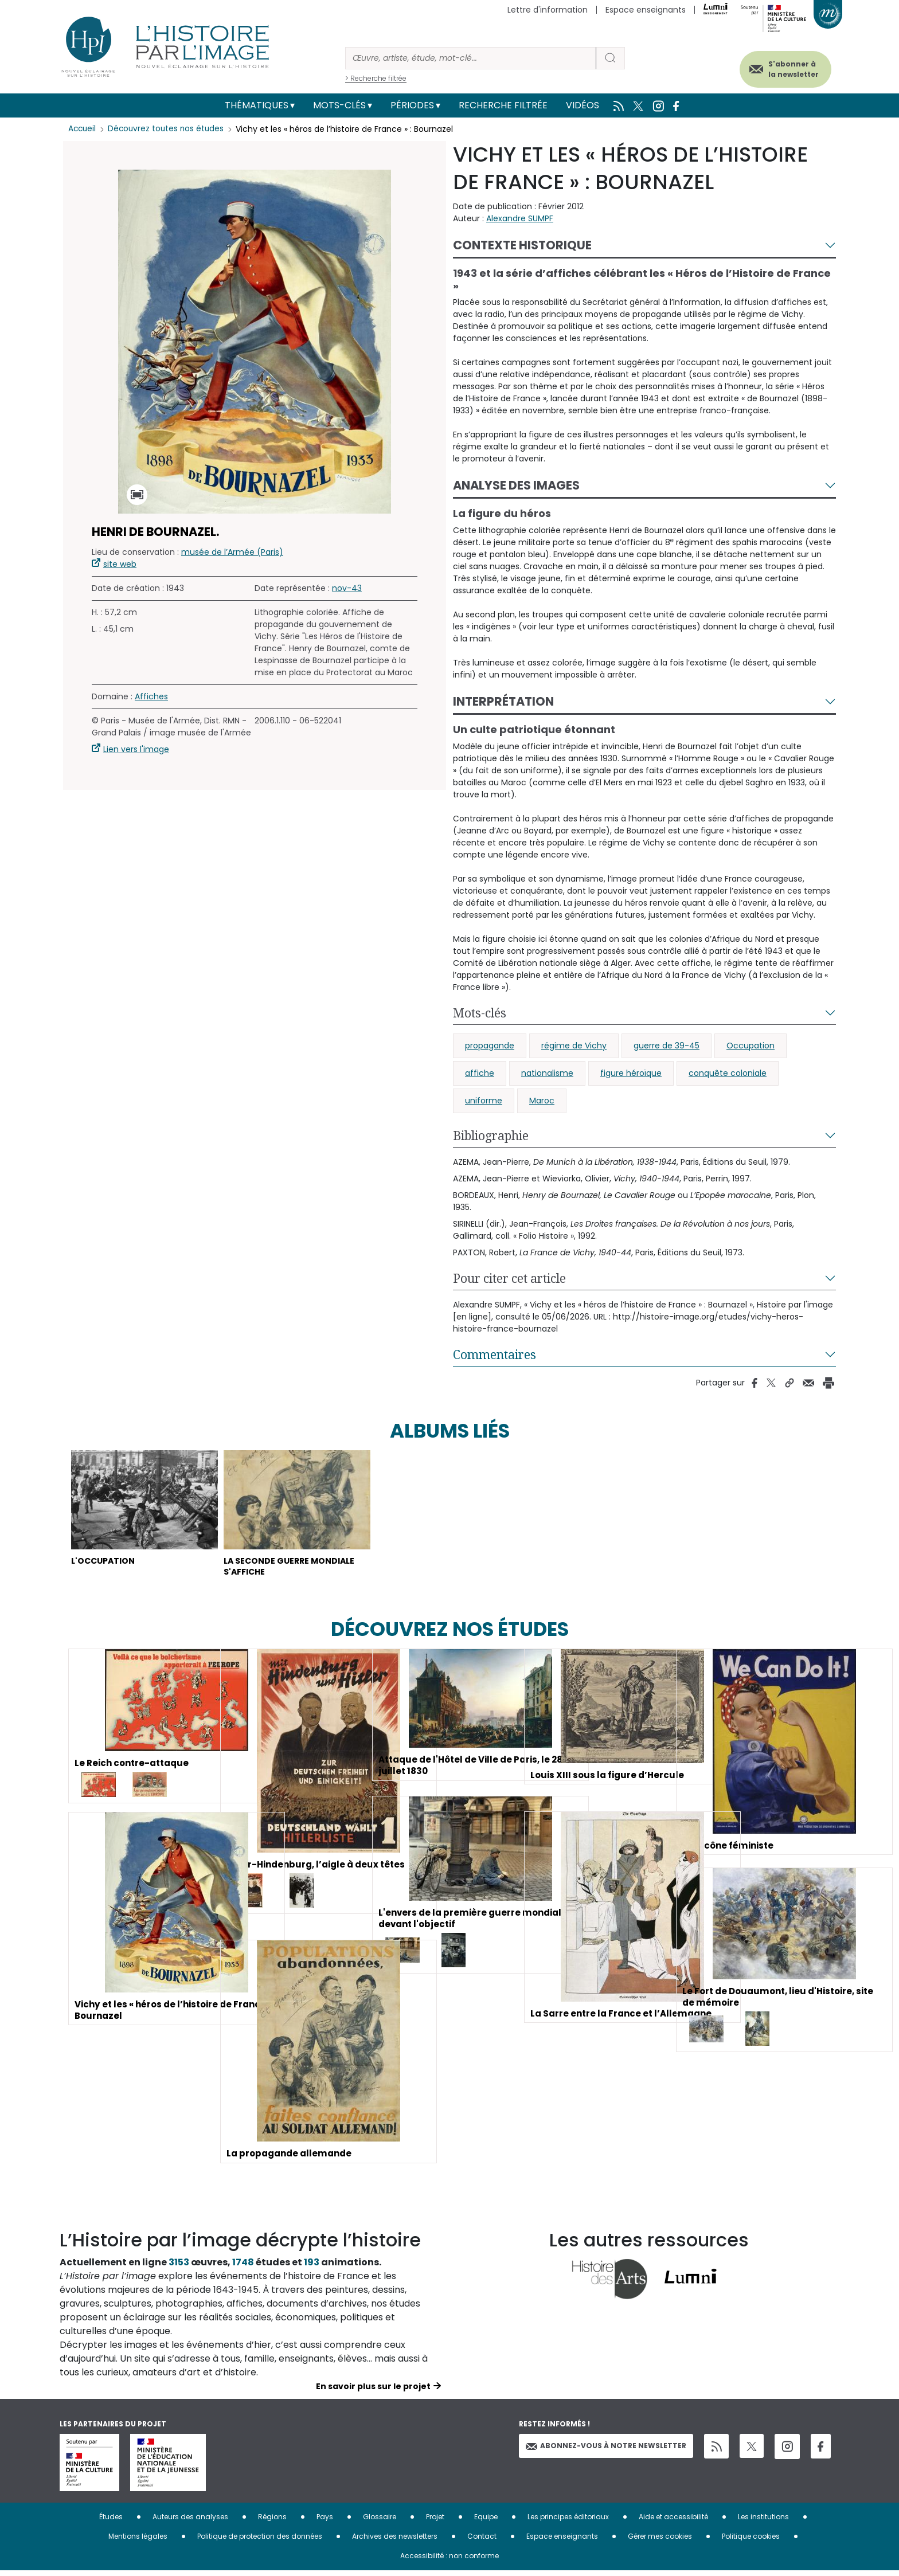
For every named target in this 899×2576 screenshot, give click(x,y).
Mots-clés (339, 105)
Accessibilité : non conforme (449, 2561)
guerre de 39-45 (666, 1045)
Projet (435, 2522)
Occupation (750, 1045)
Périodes (412, 105)
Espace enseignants (645, 10)
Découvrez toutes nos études (169, 129)
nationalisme (547, 1073)
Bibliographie (491, 1136)
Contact (482, 2541)
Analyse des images (516, 485)
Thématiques (256, 105)
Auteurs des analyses (190, 2522)
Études (111, 2522)
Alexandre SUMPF (519, 218)
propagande (489, 1045)
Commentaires (494, 1354)
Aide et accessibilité (673, 2522)
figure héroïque (631, 1073)
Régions (272, 2522)
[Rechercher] (470, 58)
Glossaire (379, 2522)
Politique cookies (751, 2541)
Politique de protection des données (259, 2541)
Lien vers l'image (136, 749)
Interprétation (503, 701)
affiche (479, 1073)
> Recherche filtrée (375, 78)
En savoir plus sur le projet (373, 2391)
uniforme (483, 1100)
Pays (324, 2522)
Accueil (82, 129)
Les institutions (763, 2522)
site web (119, 564)
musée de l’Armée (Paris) (232, 552)
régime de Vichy (574, 1045)
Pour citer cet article (509, 1278)
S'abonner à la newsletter (784, 67)
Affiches (151, 696)
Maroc (541, 1100)
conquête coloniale (728, 1073)
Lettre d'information (547, 10)
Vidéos (582, 105)
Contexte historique (522, 245)
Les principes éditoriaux (568, 2522)
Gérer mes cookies (660, 2541)
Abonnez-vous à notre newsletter (606, 2451)
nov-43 (347, 588)
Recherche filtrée (503, 105)
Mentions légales (137, 2541)
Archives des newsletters (394, 2541)
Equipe (486, 2522)
